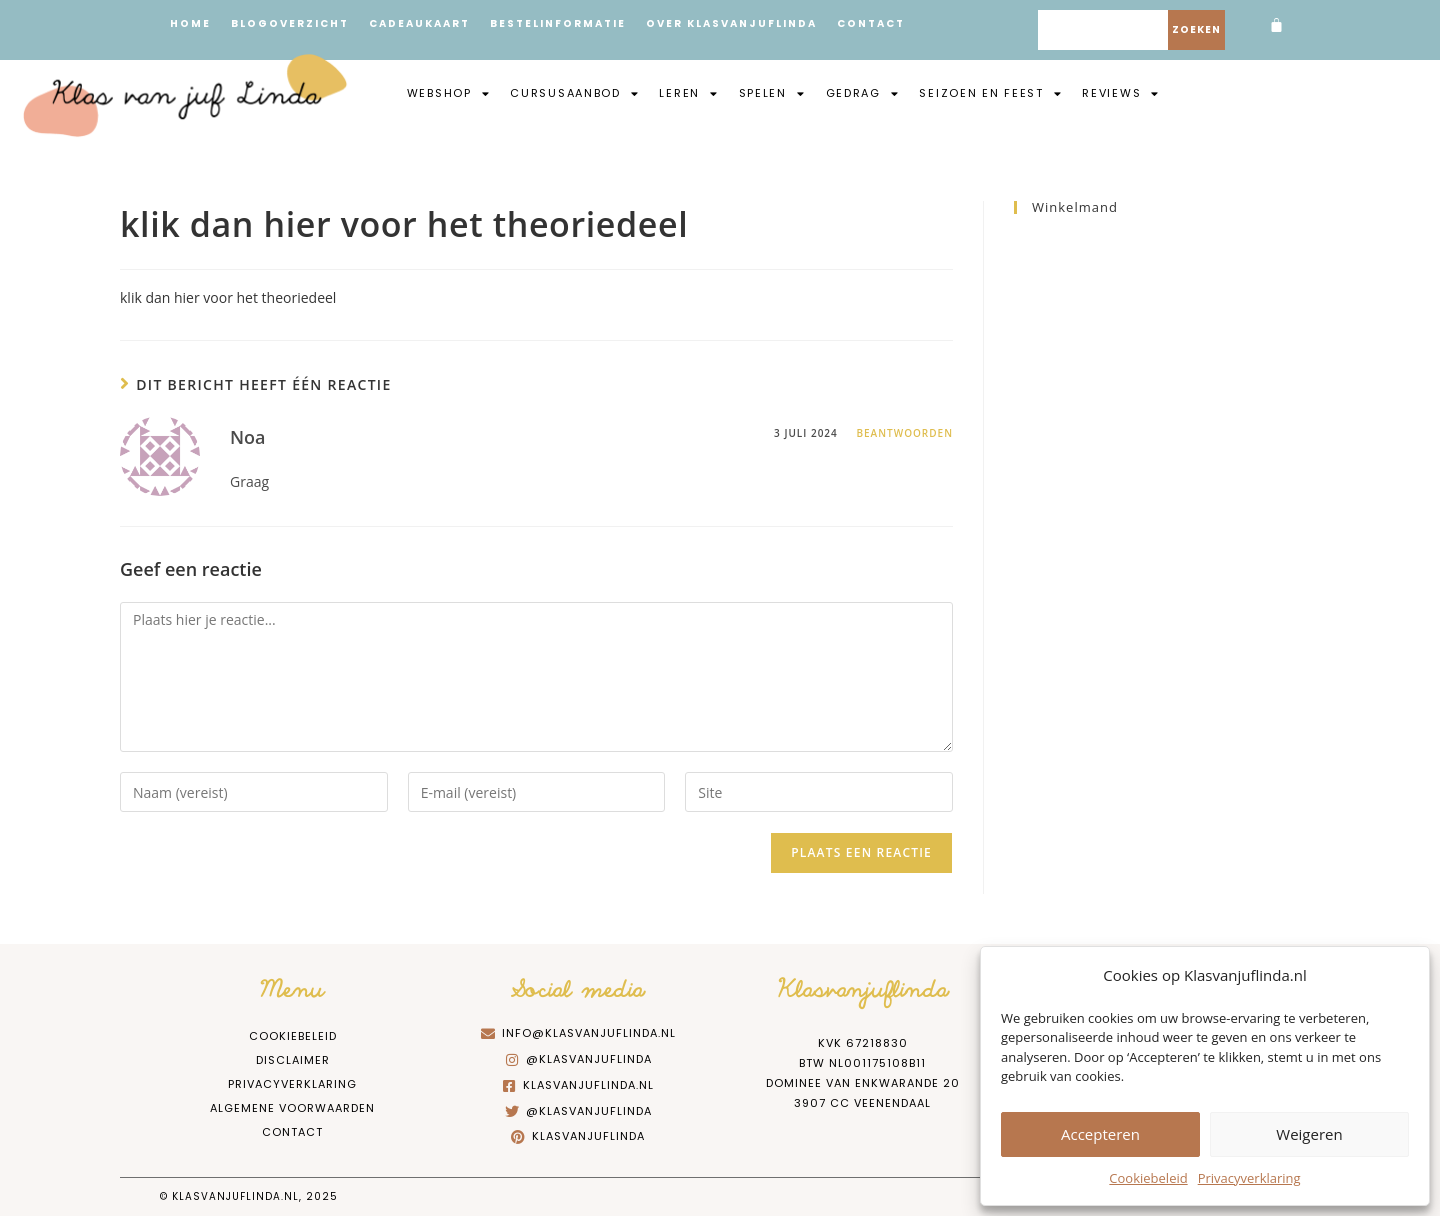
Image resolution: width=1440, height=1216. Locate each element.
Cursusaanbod (574, 93)
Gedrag (863, 93)
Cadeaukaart (419, 23)
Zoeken (1196, 29)
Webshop (449, 93)
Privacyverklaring (1249, 1178)
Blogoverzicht (290, 23)
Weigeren (1309, 1134)
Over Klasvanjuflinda (731, 23)
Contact (871, 23)
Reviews (1121, 93)
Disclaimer (293, 1060)
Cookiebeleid (1148, 1178)
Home (190, 23)
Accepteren (1100, 1134)
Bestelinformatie (558, 23)
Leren (688, 93)
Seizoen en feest (990, 93)
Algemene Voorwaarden (292, 1108)
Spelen (772, 93)
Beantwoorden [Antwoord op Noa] (904, 433)
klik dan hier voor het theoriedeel (228, 297)
